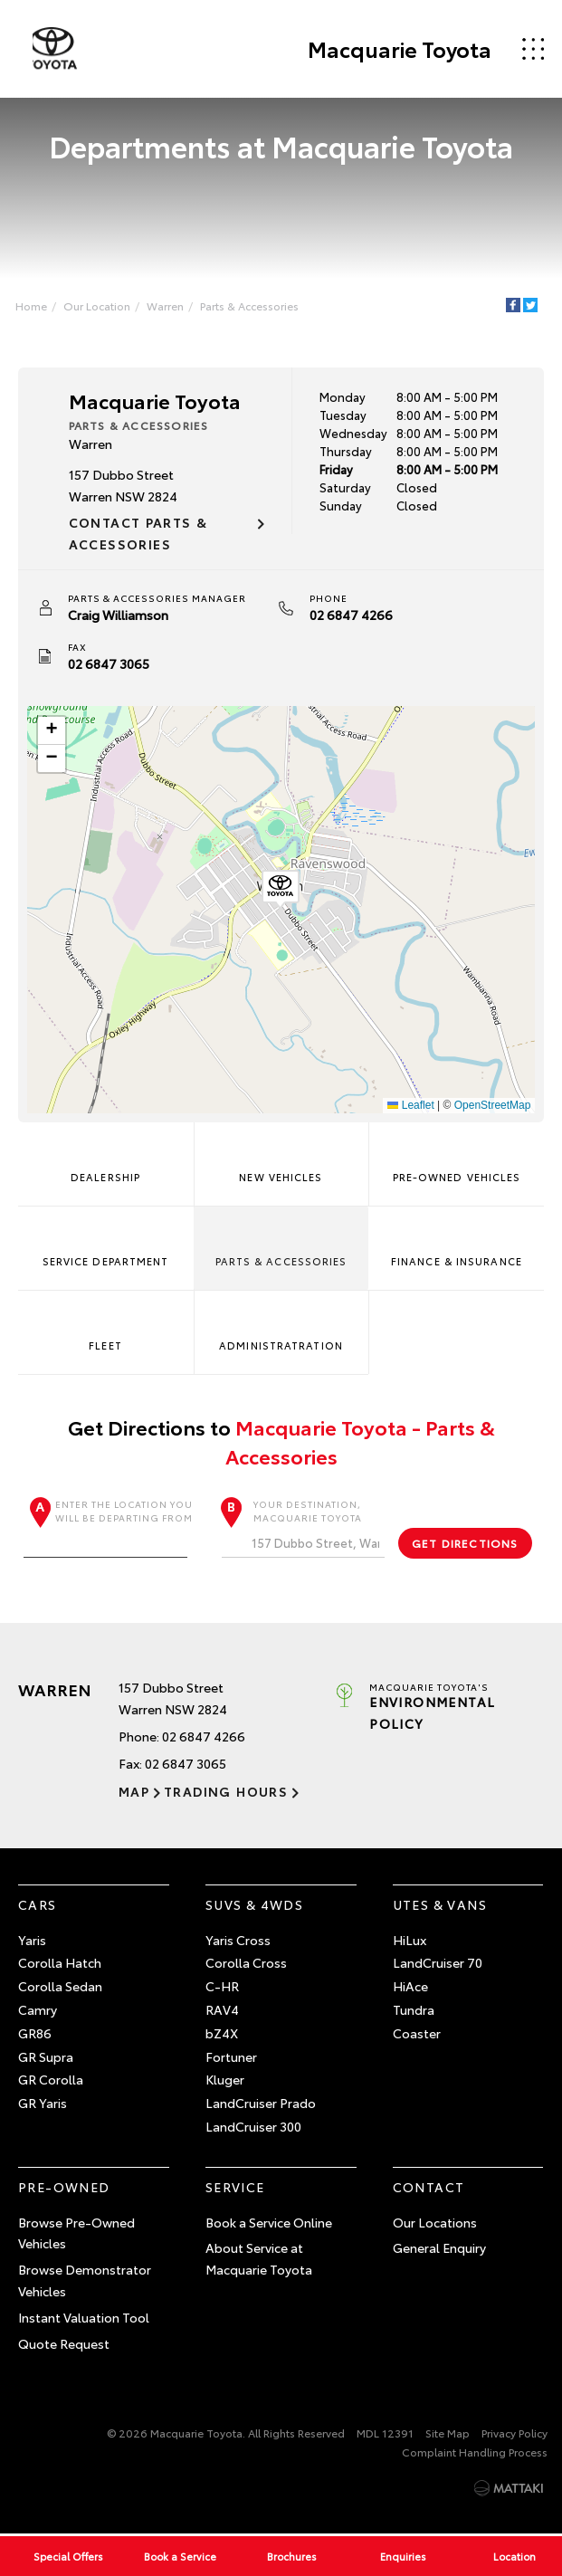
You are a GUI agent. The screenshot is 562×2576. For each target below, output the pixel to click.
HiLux (409, 1940)
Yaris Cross (238, 1940)
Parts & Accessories (250, 305)
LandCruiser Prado (260, 2103)
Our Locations (435, 2222)
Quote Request (64, 2343)
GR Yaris (42, 2103)
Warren (166, 305)
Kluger (224, 2080)
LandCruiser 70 (437, 1963)
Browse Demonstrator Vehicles (84, 2281)
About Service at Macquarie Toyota (258, 2259)
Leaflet (410, 1105)
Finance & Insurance (456, 1241)
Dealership (105, 1157)
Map (134, 1792)
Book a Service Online (268, 2222)
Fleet (106, 1325)
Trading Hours (225, 1792)
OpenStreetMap (491, 1105)
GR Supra (45, 2056)
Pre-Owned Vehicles (456, 1157)
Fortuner (231, 2056)
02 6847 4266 (351, 615)
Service (235, 2187)
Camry (37, 2010)
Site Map (447, 2433)
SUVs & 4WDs (254, 1904)
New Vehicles (280, 1157)
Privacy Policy (514, 2433)
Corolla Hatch (59, 1963)
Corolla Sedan (60, 1987)
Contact (429, 2187)
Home (32, 305)
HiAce (410, 1987)
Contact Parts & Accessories (138, 534)
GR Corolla (50, 2080)
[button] (281, 890)
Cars (37, 1904)
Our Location (97, 305)
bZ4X (221, 2033)
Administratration (281, 1325)
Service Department (106, 1241)
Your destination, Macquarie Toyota (304, 1527)
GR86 (35, 2033)
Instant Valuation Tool (83, 2317)
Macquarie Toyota (398, 49)
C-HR (222, 1987)
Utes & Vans (440, 1904)
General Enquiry (439, 2248)
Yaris (32, 1940)
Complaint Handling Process (475, 2451)
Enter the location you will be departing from (108, 1527)
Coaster (417, 2033)
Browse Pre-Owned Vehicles (76, 2233)
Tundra (413, 2010)
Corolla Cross (246, 1963)
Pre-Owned (64, 2187)
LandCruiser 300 (253, 2127)
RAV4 (222, 2010)
